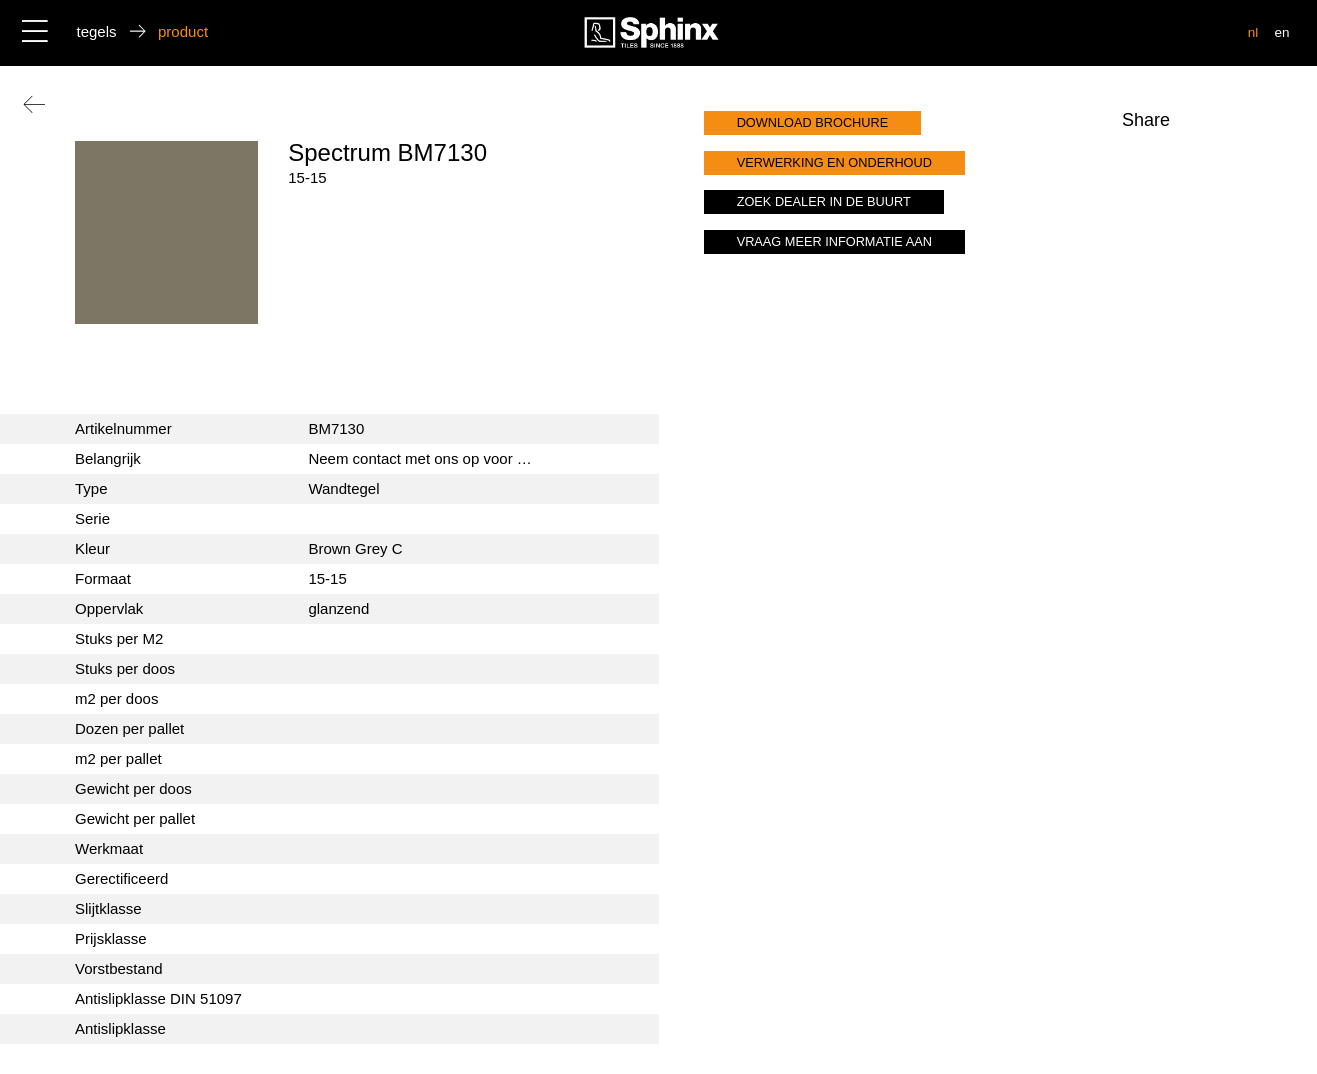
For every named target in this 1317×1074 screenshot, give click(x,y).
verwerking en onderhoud (834, 162)
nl (1253, 32)
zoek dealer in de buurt (824, 201)
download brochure (813, 122)
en (1281, 32)
